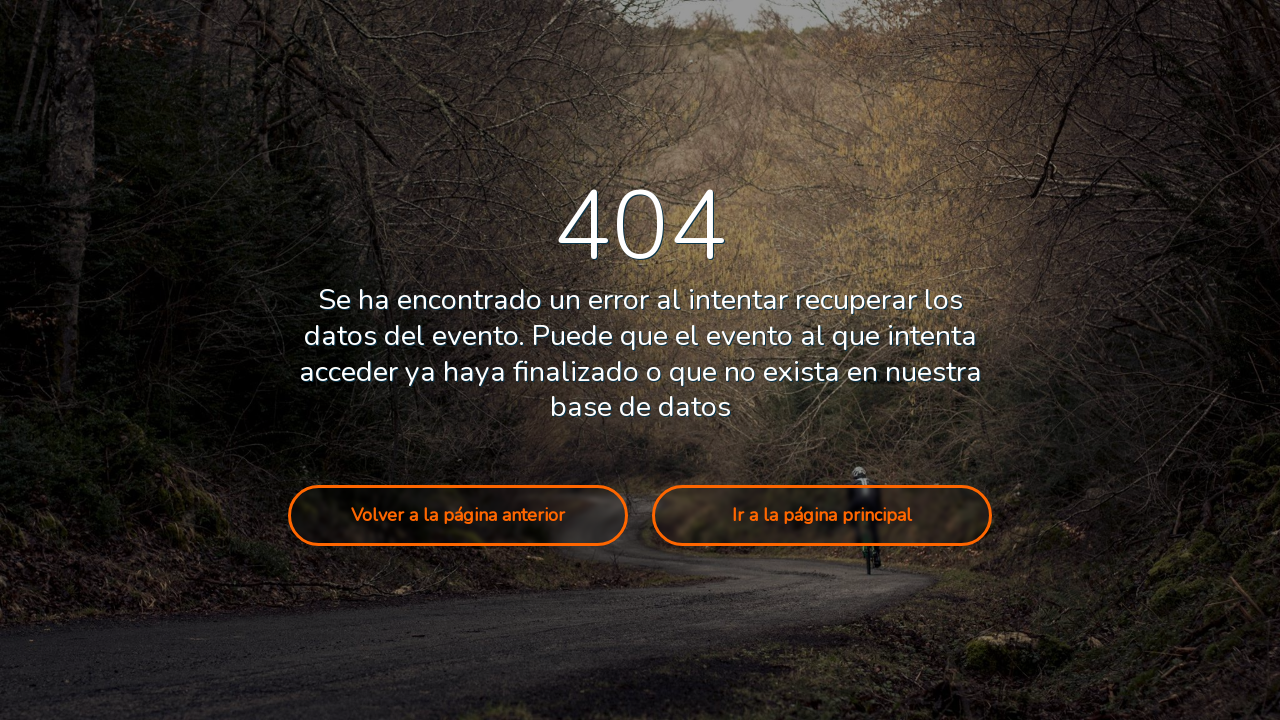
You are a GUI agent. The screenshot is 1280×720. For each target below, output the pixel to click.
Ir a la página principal (822, 515)
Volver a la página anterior (458, 515)
